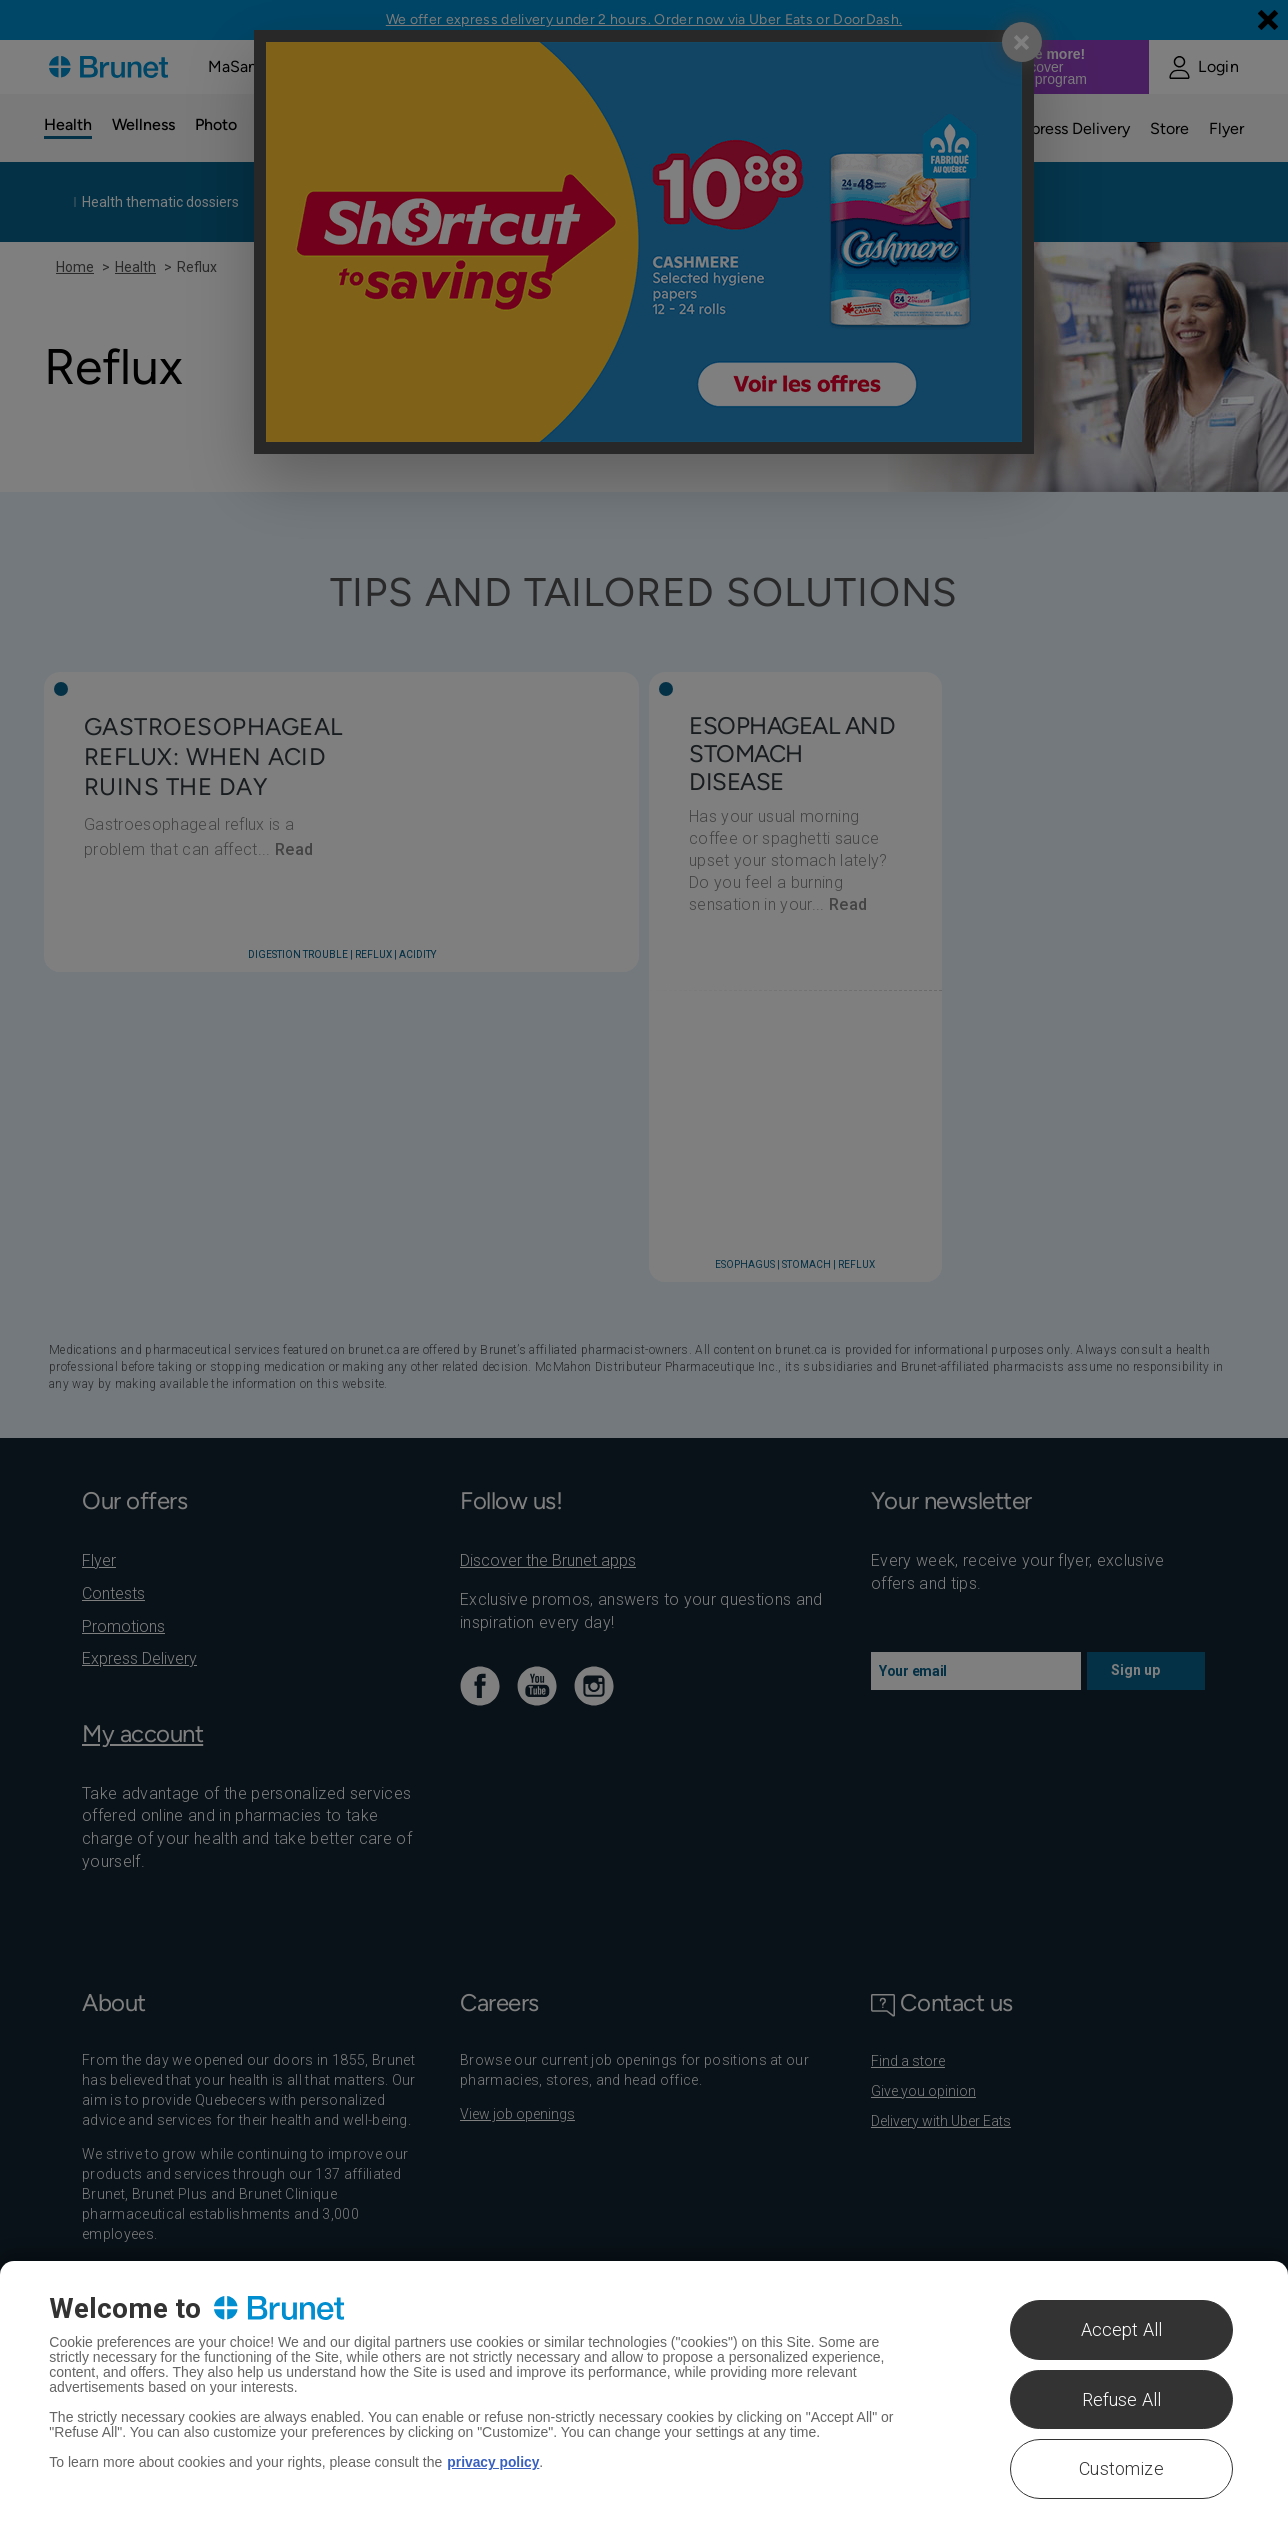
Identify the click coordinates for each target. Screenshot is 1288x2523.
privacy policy (493, 2462)
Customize (1121, 2468)
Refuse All (1122, 2399)
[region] (644, 2392)
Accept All (1122, 2329)
